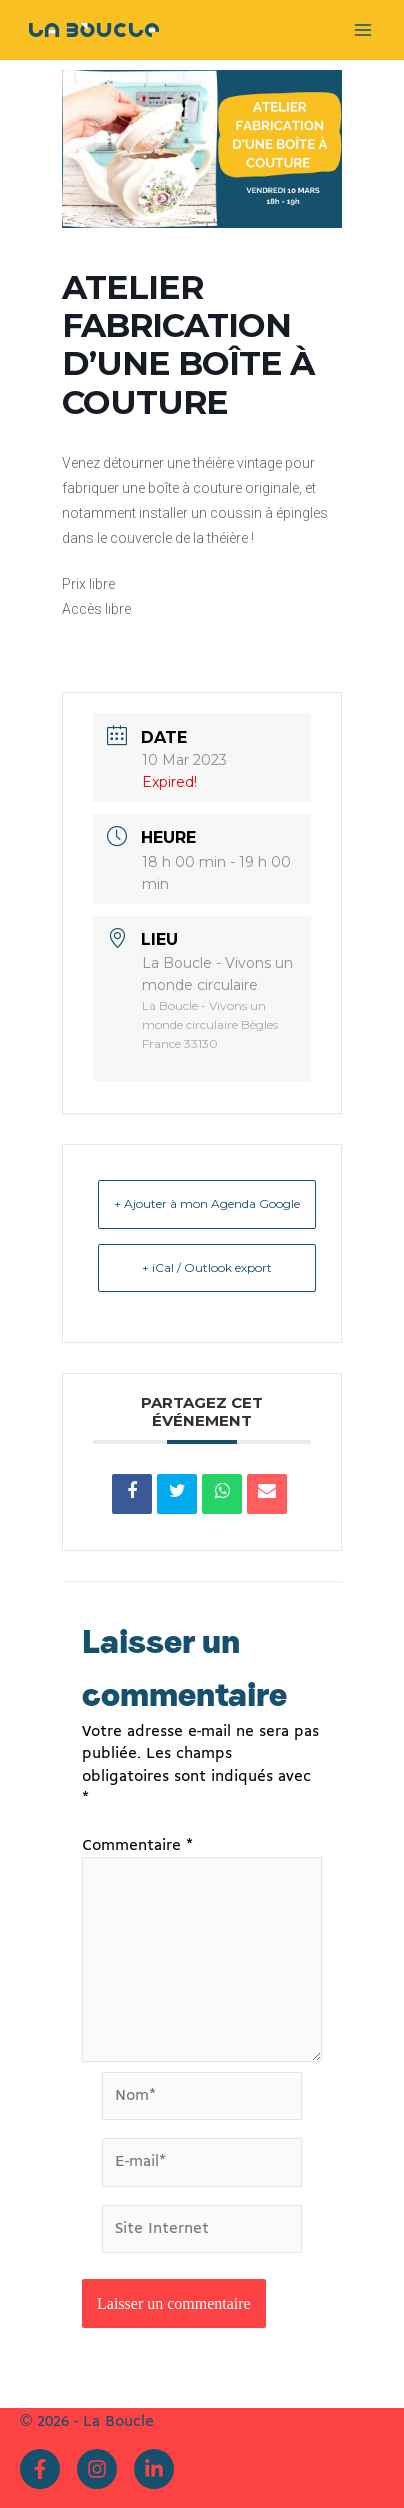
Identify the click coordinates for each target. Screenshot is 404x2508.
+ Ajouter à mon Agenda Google (207, 1203)
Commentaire (137, 1846)
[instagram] (102, 2469)
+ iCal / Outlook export (207, 1267)
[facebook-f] (45, 2469)
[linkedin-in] (156, 2469)
